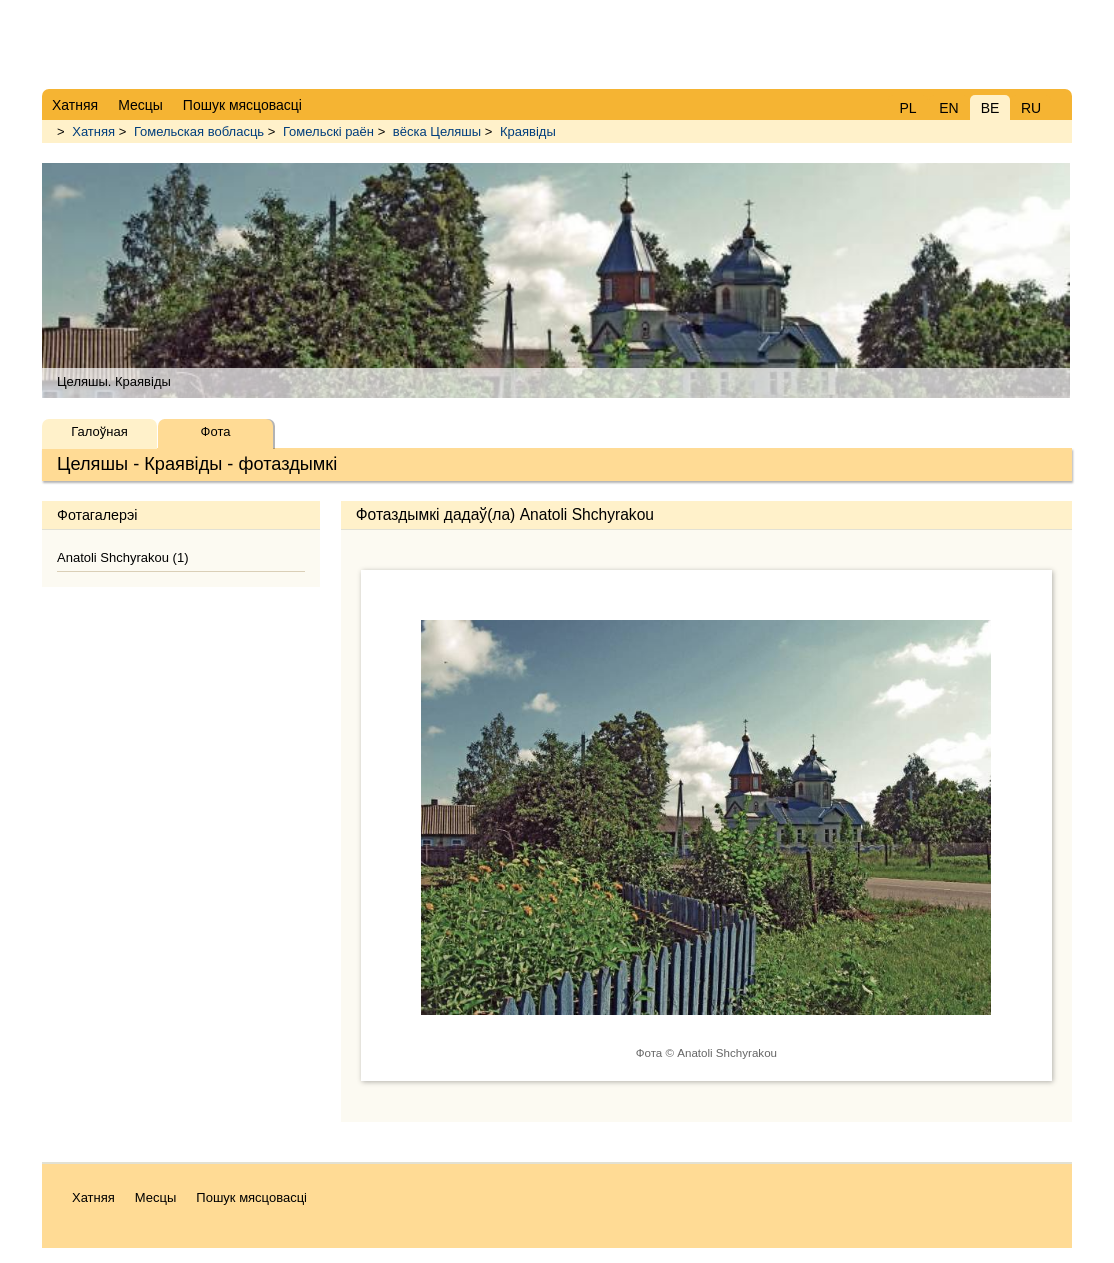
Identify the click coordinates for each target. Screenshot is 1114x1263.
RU (1031, 108)
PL (907, 108)
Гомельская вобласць (199, 131)
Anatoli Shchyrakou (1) (123, 557)
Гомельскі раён (328, 131)
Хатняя (93, 131)
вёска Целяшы (437, 131)
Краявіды (528, 131)
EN (948, 108)
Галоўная (99, 431)
